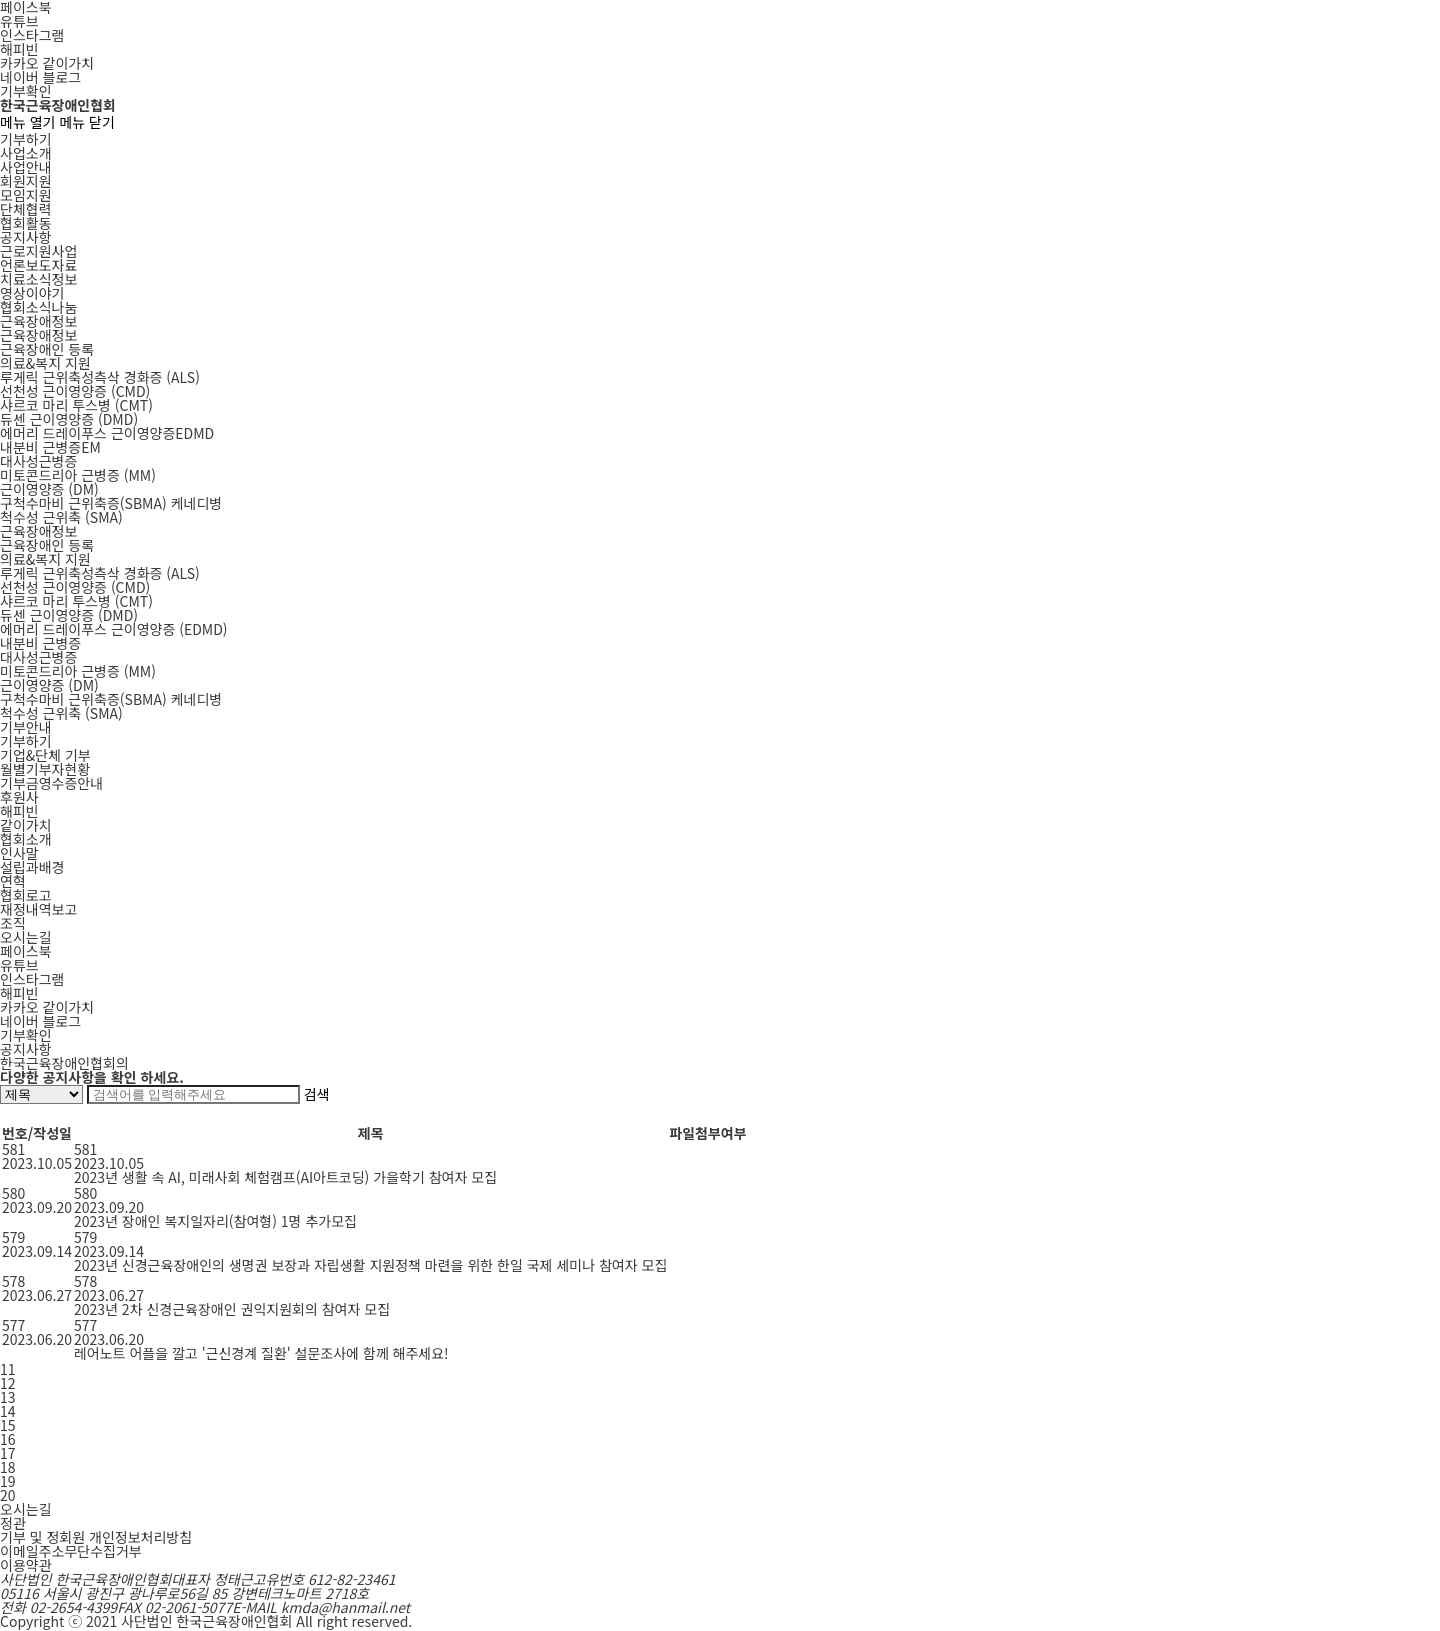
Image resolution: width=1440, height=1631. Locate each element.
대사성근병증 (38, 461)
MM (78, 475)
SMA (61, 517)
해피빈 (19, 49)
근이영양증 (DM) (49, 685)
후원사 (19, 797)
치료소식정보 (38, 279)
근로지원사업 (38, 251)
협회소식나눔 (38, 307)
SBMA (111, 503)
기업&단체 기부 (45, 755)
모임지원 (26, 195)
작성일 (52, 1133)
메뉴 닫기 (86, 122)
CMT (76, 405)
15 (8, 1425)
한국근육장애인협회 (58, 105)
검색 (317, 1094)
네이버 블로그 (40, 77)
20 (8, 1495)
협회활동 (26, 223)
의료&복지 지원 (45, 363)
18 (8, 1467)
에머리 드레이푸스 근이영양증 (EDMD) (114, 629)
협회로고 (26, 895)
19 (8, 1481)
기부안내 (26, 727)
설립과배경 (32, 867)
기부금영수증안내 (51, 783)
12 (8, 1383)
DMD (69, 419)
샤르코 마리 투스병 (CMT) (76, 601)
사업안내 (26, 167)
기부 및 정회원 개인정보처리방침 (96, 1537)
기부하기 (26, 139)
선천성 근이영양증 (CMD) (75, 587)
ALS (100, 377)
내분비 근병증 (40, 643)
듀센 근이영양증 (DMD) (69, 615)
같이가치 (26, 825)
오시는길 (26, 937)
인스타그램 (32, 35)
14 (8, 1411)
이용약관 (26, 1565)
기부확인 (26, 91)
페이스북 (26, 951)
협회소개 (26, 839)
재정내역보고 (38, 909)
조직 (13, 923)
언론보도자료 (38, 265)
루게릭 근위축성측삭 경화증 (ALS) (100, 573)
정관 (13, 1523)
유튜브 (19, 21)
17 (8, 1453)
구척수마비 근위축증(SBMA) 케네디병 (111, 699)
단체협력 (26, 209)
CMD (75, 391)
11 (8, 1369)
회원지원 (26, 181)
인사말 (19, 853)
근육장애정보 (38, 321)
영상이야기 (32, 293)
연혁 (13, 881)
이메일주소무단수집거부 (71, 1551)
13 (8, 1397)
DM (49, 489)
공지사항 (26, 237)
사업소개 (26, 153)
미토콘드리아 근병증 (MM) (78, 671)
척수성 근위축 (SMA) (61, 713)
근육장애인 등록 (47, 349)
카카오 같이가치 (47, 63)
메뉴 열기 (27, 122)
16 (8, 1439)
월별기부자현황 (45, 769)
